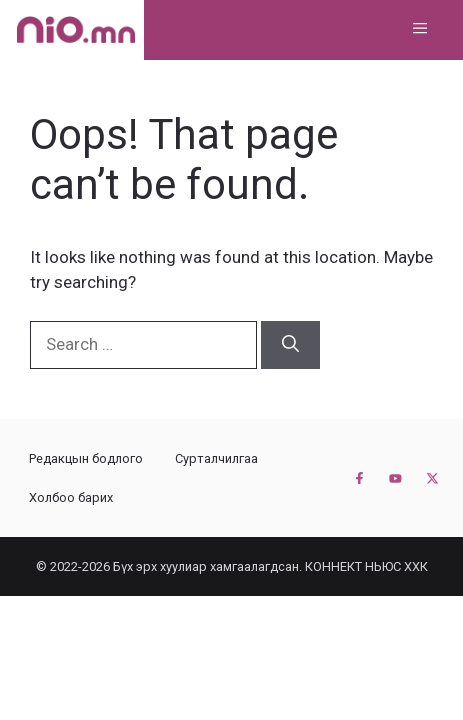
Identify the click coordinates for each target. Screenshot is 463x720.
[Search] (290, 345)
